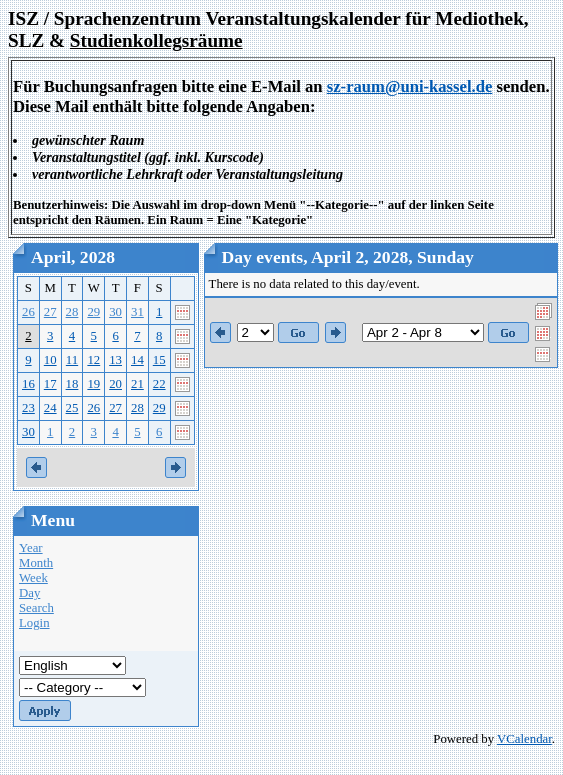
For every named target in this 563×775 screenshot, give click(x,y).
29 (93, 312)
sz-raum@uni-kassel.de (410, 86)
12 (93, 360)
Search (36, 608)
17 (50, 384)
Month (36, 563)
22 (159, 384)
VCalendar (524, 739)
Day (29, 593)
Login (34, 623)
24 (50, 408)
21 (137, 384)
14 (137, 360)
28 (72, 312)
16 (28, 384)
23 (28, 408)
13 (115, 360)
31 (137, 312)
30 (115, 312)
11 (72, 360)
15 (159, 360)
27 (50, 312)
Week (33, 578)
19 (93, 384)
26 (28, 312)
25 (72, 408)
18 (72, 384)
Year (31, 548)
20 (115, 384)
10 (50, 360)
